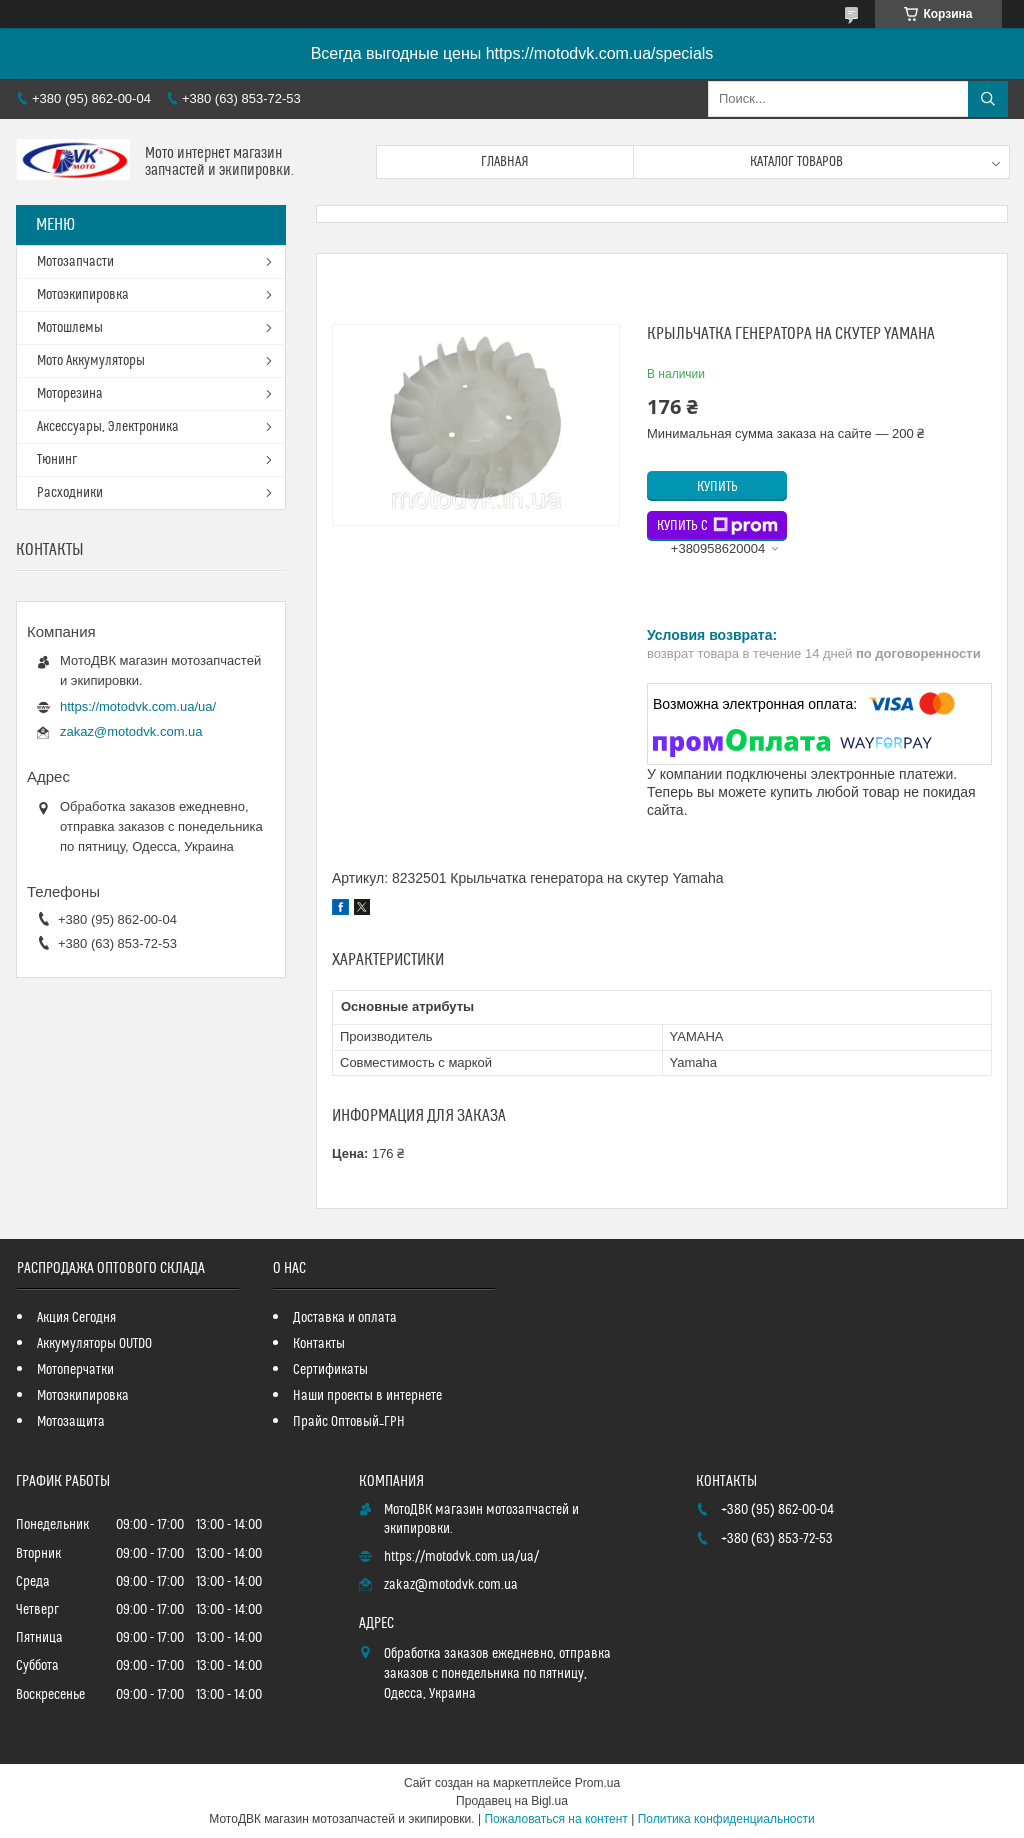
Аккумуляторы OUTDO (94, 1344)
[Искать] (988, 99)
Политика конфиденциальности (726, 1819)
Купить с (717, 526)
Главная (505, 162)
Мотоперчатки (75, 1370)
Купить (717, 487)
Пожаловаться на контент (555, 1819)
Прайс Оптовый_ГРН (349, 1422)
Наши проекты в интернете (367, 1396)
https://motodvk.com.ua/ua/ (138, 706)
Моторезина (70, 394)
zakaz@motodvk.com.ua (131, 731)
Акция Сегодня (76, 1318)
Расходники (70, 493)
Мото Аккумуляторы (91, 361)
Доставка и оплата (345, 1318)
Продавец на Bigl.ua (512, 1801)
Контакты (319, 1344)
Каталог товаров (796, 162)
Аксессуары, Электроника (108, 427)
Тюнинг (57, 460)
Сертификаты (330, 1370)
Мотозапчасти (75, 262)
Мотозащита (71, 1422)
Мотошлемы (70, 328)
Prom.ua (597, 1783)
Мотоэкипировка (83, 295)
